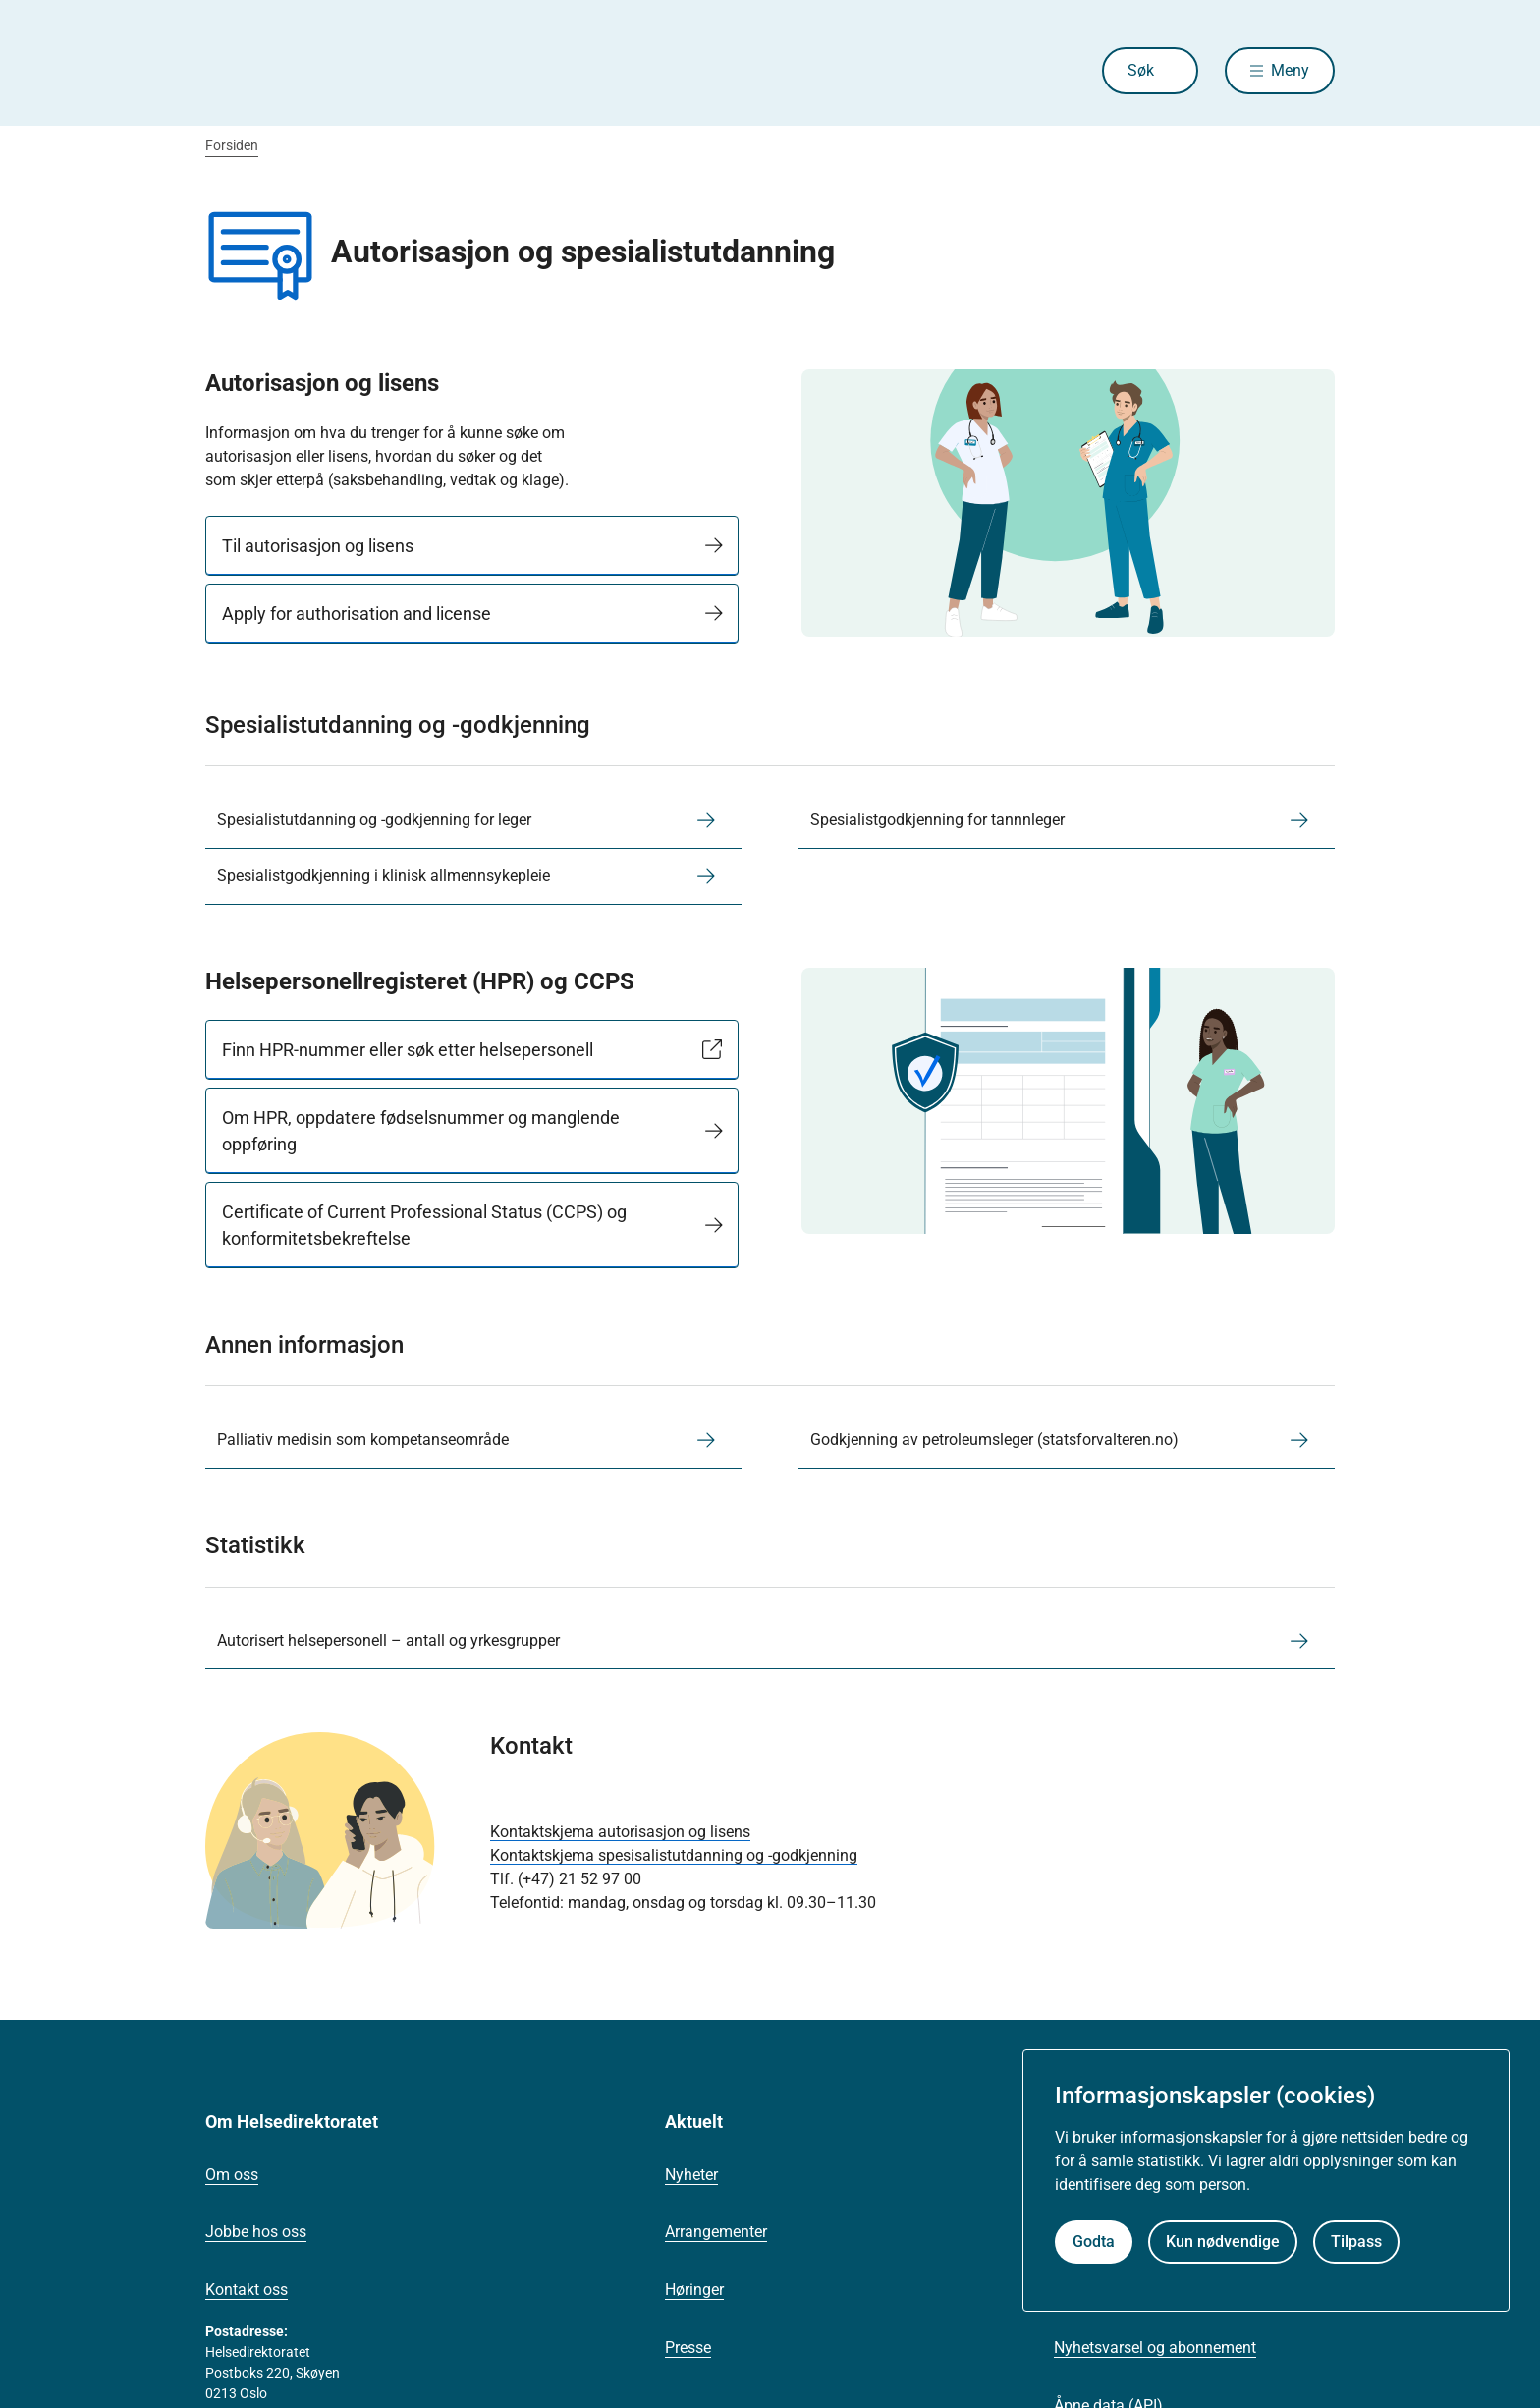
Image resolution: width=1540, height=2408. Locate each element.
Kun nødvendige (1223, 2241)
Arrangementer (716, 2231)
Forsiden (231, 145)
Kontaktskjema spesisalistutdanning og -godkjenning (673, 1855)
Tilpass (1356, 2241)
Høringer (694, 2289)
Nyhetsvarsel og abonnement (1155, 2347)
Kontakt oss (246, 2289)
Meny (1290, 70)
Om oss (231, 2174)
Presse (688, 2347)
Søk (1141, 70)
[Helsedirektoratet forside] (346, 70)
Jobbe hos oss (255, 2231)
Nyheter (691, 2174)
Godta (1093, 2241)
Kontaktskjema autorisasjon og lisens (620, 1831)
